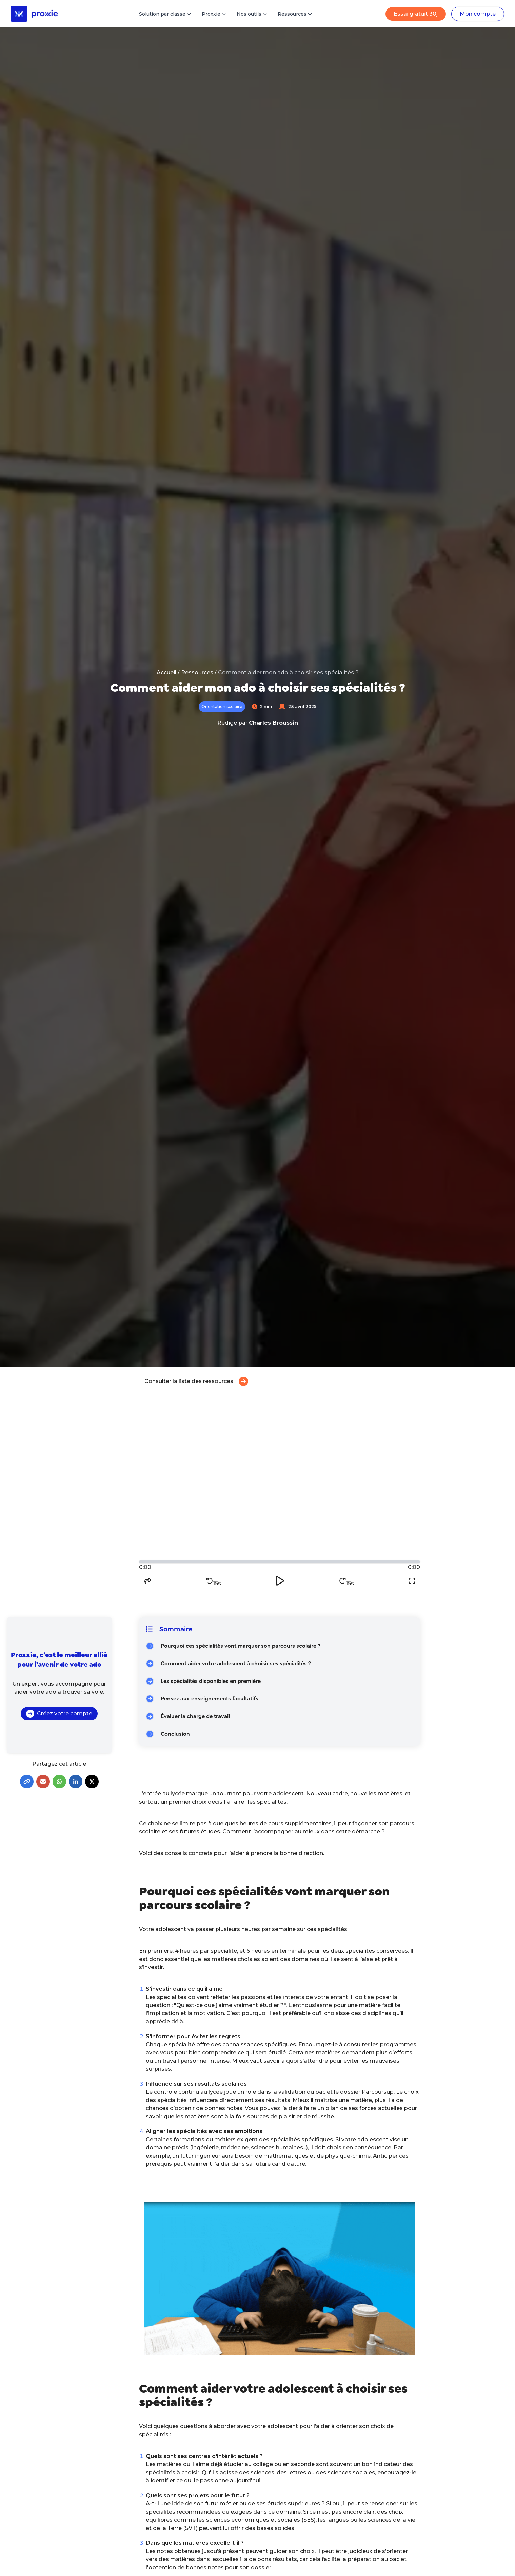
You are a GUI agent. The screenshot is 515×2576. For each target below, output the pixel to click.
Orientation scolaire (221, 706)
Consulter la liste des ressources (196, 1381)
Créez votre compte (59, 1714)
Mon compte (478, 14)
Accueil (166, 672)
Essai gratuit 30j (416, 14)
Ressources (197, 672)
